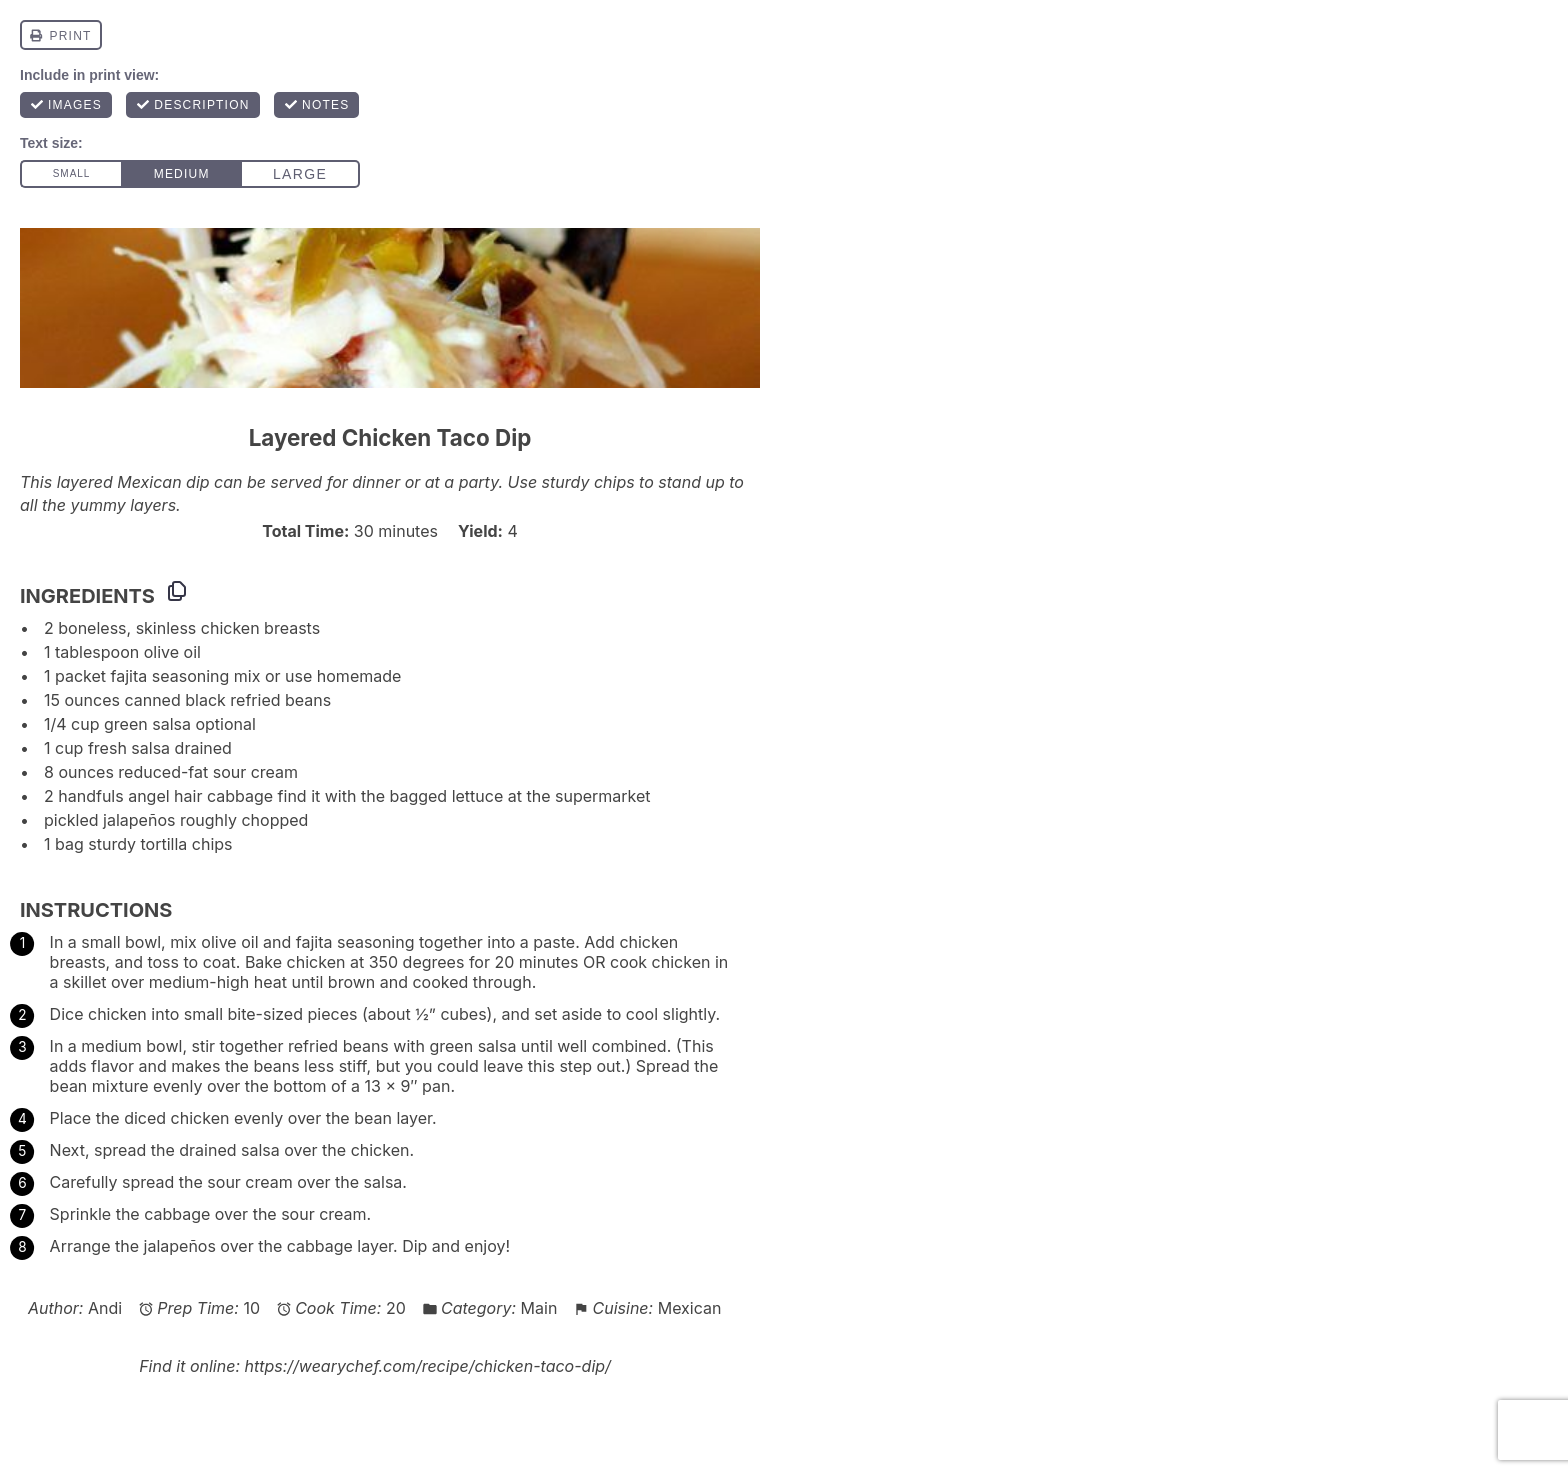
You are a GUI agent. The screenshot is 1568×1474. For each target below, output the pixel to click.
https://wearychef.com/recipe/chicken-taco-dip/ (427, 1366)
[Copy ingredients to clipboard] (177, 591)
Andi (105, 1308)
